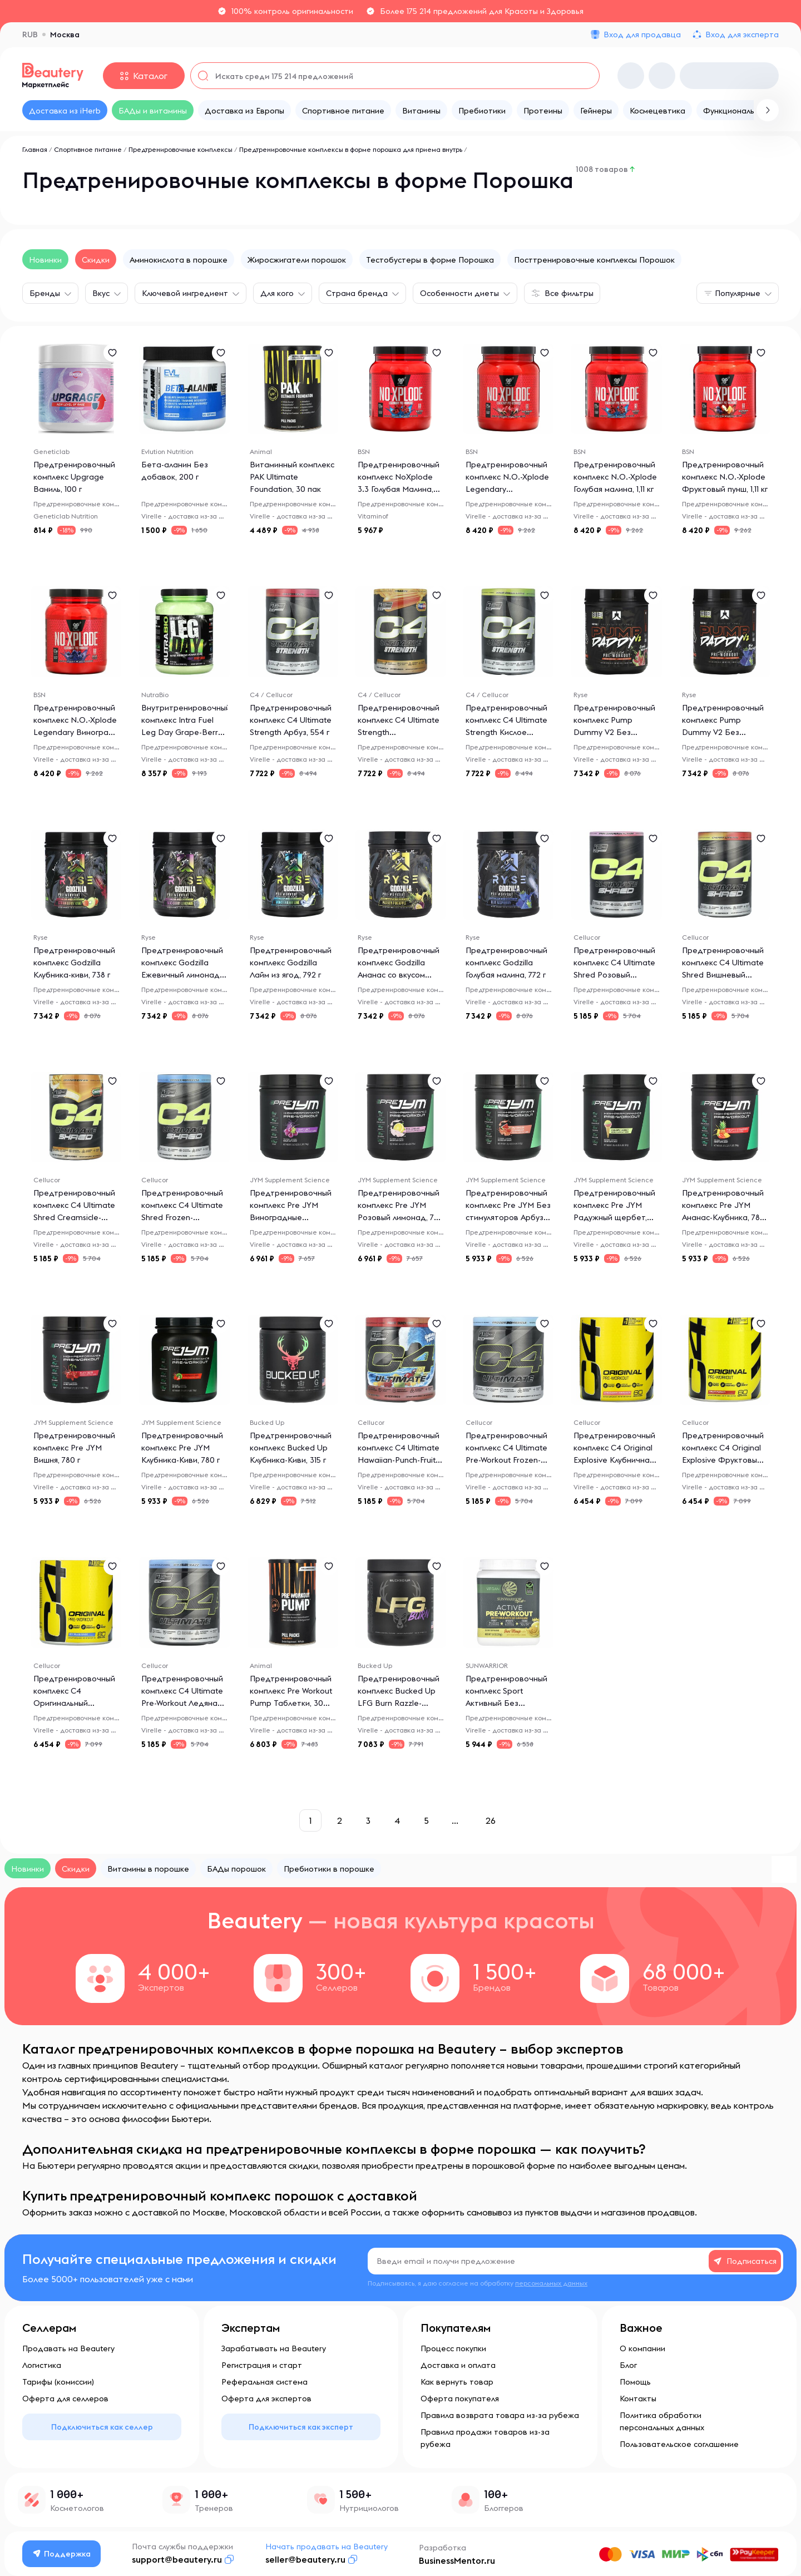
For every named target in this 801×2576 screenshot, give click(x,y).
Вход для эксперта (742, 34)
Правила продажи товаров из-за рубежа (485, 2438)
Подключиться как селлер (102, 2427)
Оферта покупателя (460, 2399)
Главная (34, 149)
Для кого (277, 293)
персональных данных (551, 2283)
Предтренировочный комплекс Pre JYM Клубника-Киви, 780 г (182, 1447)
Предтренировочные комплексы (180, 149)
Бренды (44, 293)
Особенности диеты (459, 293)
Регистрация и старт (261, 2365)
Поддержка (62, 2554)
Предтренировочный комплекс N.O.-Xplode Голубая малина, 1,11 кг (615, 477)
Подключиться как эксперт (301, 2427)
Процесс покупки (453, 2348)
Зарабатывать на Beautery (273, 2348)
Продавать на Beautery (68, 2348)
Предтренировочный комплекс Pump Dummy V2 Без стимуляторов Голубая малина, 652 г (724, 732)
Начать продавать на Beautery (326, 2547)
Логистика (41, 2365)
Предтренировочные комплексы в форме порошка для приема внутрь (350, 149)
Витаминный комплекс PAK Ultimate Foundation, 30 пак (292, 477)
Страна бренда (357, 293)
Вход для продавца (642, 34)
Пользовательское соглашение (679, 2444)
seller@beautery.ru (305, 2559)
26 (491, 1820)
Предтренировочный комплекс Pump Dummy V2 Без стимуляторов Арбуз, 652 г (614, 732)
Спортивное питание (88, 149)
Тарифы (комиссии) (58, 2382)
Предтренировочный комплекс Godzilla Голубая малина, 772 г (506, 962)
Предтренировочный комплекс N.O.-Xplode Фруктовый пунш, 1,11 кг (725, 477)
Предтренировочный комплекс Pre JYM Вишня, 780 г (74, 1447)
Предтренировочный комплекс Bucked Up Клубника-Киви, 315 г (291, 1447)
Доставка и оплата (458, 2365)
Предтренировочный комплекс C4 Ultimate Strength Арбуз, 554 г (291, 720)
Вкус (101, 293)
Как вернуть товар (457, 2382)
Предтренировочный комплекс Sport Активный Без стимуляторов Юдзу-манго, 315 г (506, 1703)
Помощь (635, 2382)
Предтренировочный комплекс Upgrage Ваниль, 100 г (74, 477)
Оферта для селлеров (65, 2399)
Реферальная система (264, 2382)
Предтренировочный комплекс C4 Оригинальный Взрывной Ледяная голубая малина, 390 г (74, 1703)
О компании (642, 2348)
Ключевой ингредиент (185, 293)
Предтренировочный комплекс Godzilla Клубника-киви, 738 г (74, 962)
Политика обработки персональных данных (662, 2421)
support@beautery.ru (177, 2559)
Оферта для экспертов (266, 2399)
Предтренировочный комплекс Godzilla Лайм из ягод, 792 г (291, 962)
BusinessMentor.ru (457, 2560)
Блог (628, 2365)
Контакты (638, 2399)
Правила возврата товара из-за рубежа (500, 2415)
